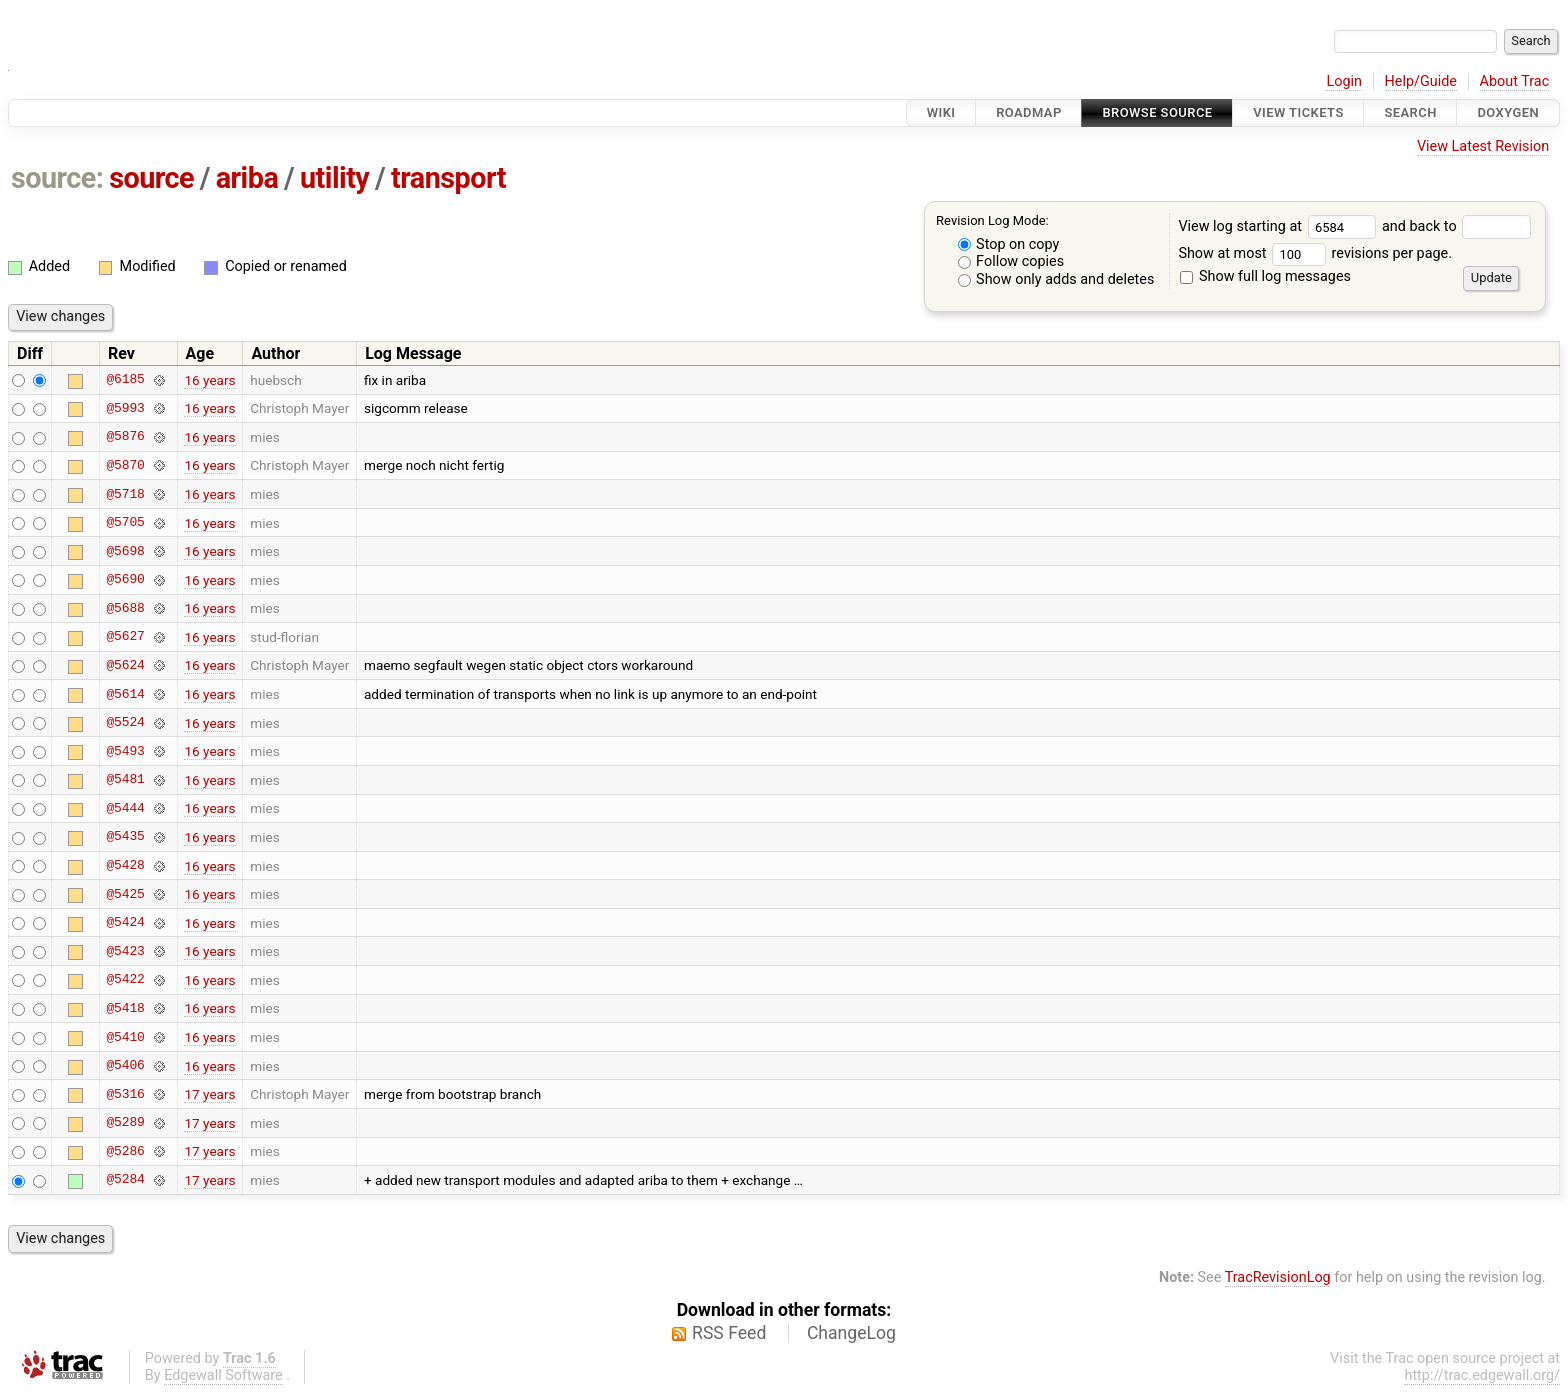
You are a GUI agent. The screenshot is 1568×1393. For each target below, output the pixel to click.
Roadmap (1029, 112)
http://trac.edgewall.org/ (1482, 1375)
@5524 (125, 723)
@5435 (125, 837)
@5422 (125, 980)
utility (334, 178)
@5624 (125, 665)
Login (1344, 81)
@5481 (125, 780)
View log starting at (1280, 226)
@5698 (125, 551)
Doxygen (1508, 112)
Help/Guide (1421, 81)
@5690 (125, 580)
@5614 (125, 694)
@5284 (125, 1180)
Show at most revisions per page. (1315, 253)
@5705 (125, 523)
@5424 (125, 923)
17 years (209, 1094)
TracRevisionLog (1278, 1277)
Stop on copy (1009, 244)
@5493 (125, 751)
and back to (1456, 226)
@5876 (125, 437)
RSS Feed (729, 1333)
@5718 (125, 494)
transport (448, 178)
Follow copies (1011, 261)
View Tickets (1298, 112)
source (151, 178)
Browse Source (1157, 112)
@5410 (125, 1037)
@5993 (125, 408)
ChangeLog (851, 1333)
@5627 (125, 637)
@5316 (125, 1094)
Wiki (941, 112)
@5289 (125, 1123)
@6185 (125, 380)
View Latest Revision (1483, 146)
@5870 (125, 465)
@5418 (125, 1008)
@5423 (125, 951)
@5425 (125, 894)
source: (57, 178)
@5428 (125, 866)
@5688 (125, 608)
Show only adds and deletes (1056, 279)
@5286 (125, 1151)
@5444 (125, 808)
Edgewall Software (223, 1375)
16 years (209, 380)
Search (1410, 112)
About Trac (1515, 81)
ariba (247, 178)
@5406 (125, 1066)
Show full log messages (1265, 276)
